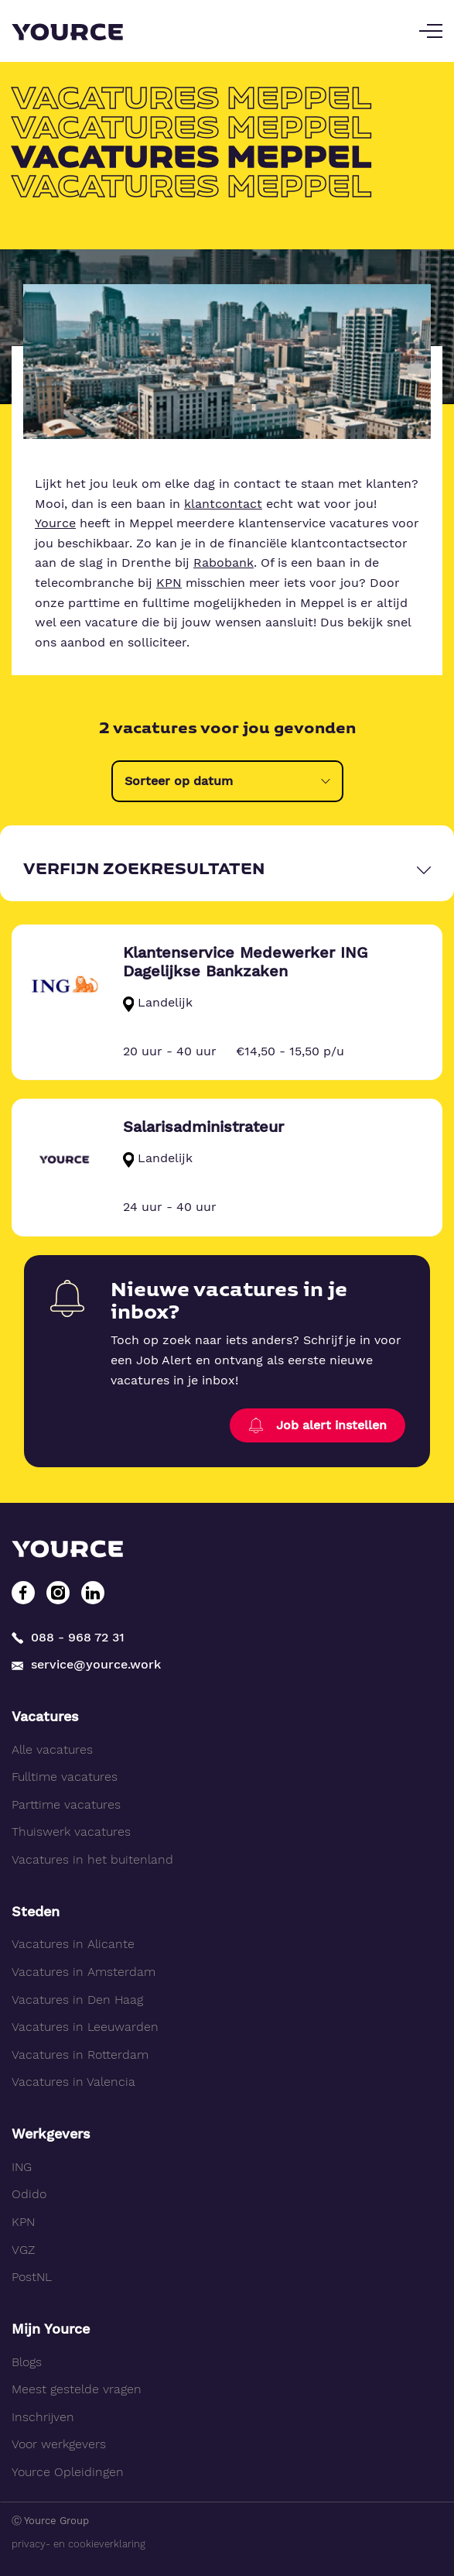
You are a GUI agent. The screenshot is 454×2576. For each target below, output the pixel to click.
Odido (29, 2194)
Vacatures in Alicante (73, 1943)
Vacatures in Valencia (73, 2081)
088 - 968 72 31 (68, 1637)
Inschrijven (43, 2417)
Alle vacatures (52, 1749)
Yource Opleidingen (68, 2472)
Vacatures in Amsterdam (83, 1971)
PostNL (32, 2276)
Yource (55, 523)
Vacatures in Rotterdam (80, 2054)
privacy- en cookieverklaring (78, 2544)
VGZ (23, 2249)
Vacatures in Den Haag (77, 1999)
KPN (169, 582)
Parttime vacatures (66, 1804)
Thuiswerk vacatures (71, 1831)
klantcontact (223, 503)
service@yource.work (86, 1665)
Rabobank (223, 562)
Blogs (27, 2362)
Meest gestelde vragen (77, 2389)
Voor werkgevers (59, 2444)
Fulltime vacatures (65, 1776)
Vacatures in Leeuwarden (85, 2026)
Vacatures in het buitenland (92, 1859)
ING (22, 2166)
